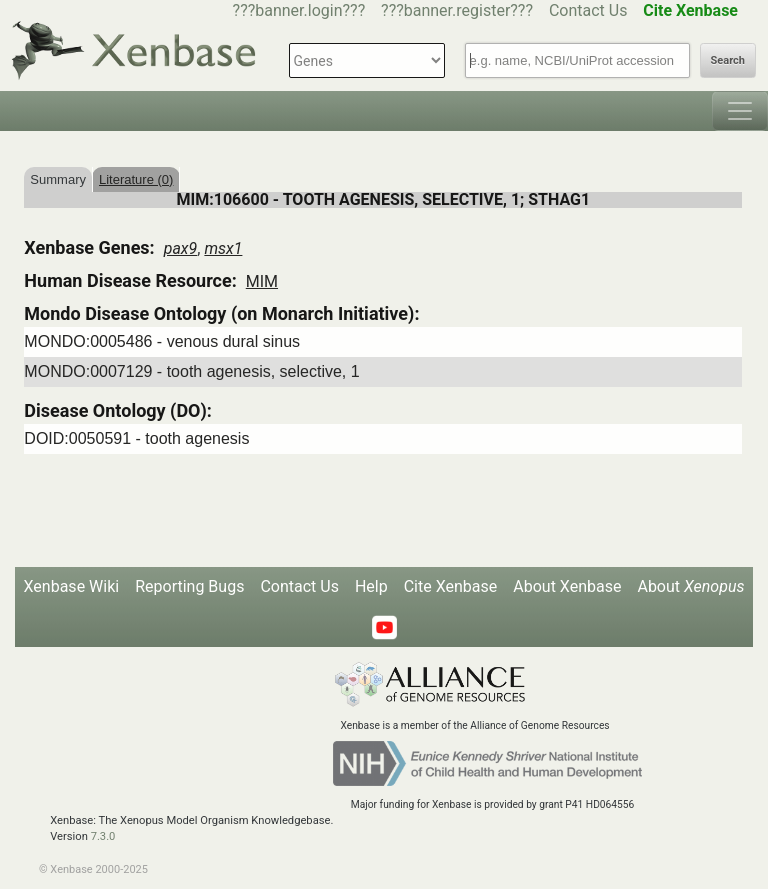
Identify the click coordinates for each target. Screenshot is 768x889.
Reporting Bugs (189, 586)
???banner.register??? (457, 10)
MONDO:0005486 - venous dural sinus (162, 341)
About (690, 586)
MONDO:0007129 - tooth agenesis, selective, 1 (191, 371)
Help (371, 586)
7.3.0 (103, 836)
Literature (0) (136, 179)
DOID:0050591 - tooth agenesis (136, 438)
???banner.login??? (299, 10)
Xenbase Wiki (72, 586)
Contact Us (588, 10)
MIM (262, 281)
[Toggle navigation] (740, 111)
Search (728, 60)
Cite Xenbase (451, 586)
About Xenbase (567, 586)
